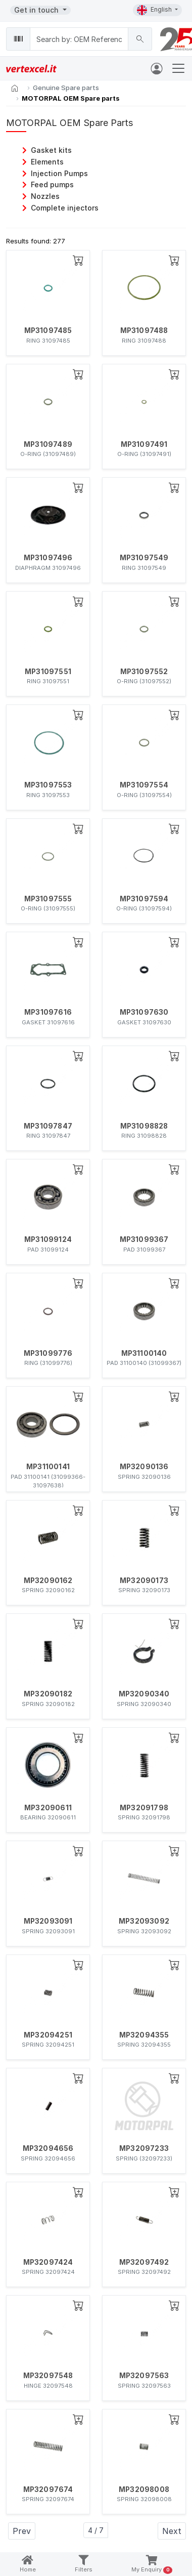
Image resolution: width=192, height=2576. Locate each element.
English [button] (155, 10)
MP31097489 (48, 444)
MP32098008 (144, 2489)
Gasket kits (51, 150)
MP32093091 (48, 1921)
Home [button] (28, 2564)
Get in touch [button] (37, 10)
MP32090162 (48, 1580)
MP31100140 (144, 1353)
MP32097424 (48, 2262)
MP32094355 (144, 2035)
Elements (47, 161)
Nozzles (45, 196)
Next (171, 2531)
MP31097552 (144, 672)
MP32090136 (144, 1467)
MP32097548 (48, 2376)
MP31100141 (48, 1467)
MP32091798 (144, 1808)
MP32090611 (48, 1808)
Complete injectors (65, 207)
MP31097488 (144, 330)
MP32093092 (144, 1921)
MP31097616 (48, 1012)
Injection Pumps (59, 173)
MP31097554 (144, 785)
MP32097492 (144, 2262)
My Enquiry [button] (151, 2564)
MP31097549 (144, 558)
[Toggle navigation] (178, 68)
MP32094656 (48, 2148)
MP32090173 (144, 1580)
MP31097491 (144, 444)
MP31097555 (48, 899)
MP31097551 (48, 672)
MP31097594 (144, 899)
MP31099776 (48, 1353)
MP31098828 (144, 1126)
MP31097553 (48, 785)
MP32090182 (48, 1694)
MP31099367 (144, 1239)
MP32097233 (144, 2148)
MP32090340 (144, 1694)
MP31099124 (48, 1239)
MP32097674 (48, 2489)
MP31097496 (48, 558)
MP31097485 (48, 330)
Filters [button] (83, 2564)
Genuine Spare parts (66, 88)
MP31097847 (48, 1126)
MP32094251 (48, 2035)
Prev (22, 2531)
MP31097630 (144, 1012)
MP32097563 (144, 2376)
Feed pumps (52, 184)
